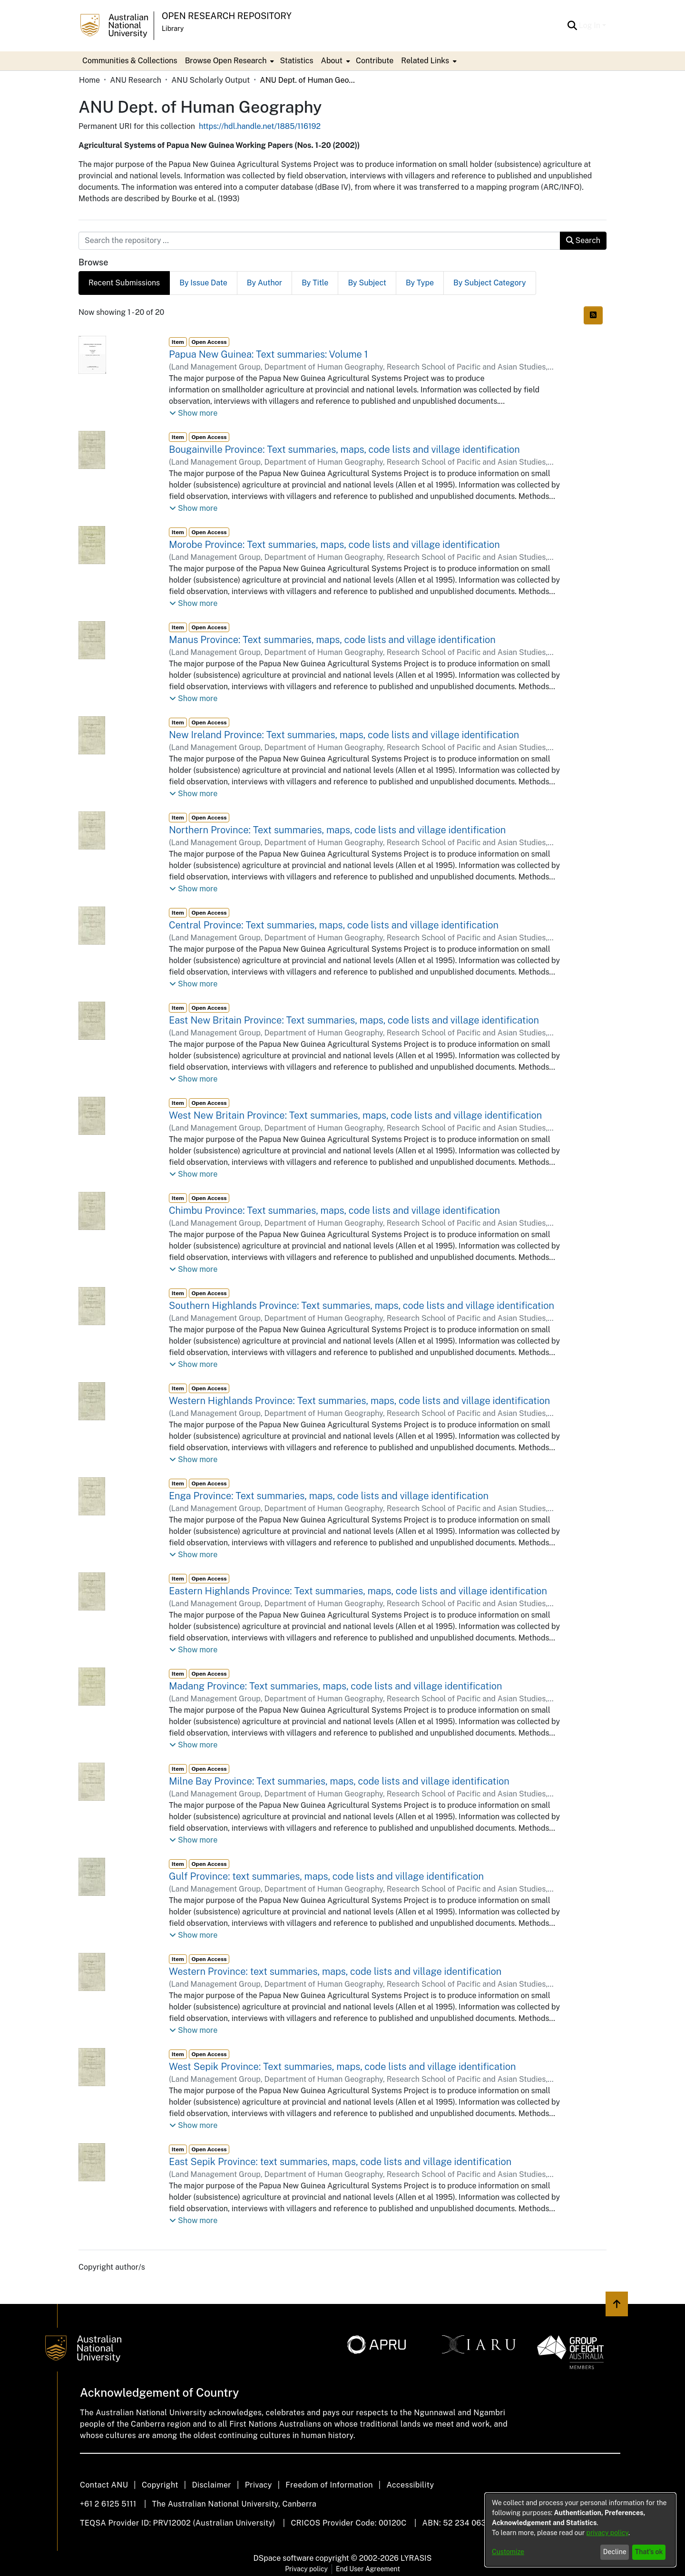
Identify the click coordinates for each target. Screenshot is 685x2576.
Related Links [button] (425, 60)
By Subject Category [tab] (489, 282)
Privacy (258, 2484)
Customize (508, 2552)
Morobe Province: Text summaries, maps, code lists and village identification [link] (334, 544)
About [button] (331, 60)
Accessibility (410, 2484)
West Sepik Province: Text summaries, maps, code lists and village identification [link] (342, 2066)
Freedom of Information (328, 2484)
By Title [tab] (315, 282)
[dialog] (580, 2529)
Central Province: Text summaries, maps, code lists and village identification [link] (334, 925)
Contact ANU (104, 2484)
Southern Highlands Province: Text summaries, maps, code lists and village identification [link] (361, 1305)
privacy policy (607, 2533)
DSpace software (284, 2558)
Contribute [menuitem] (374, 60)
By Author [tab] (264, 282)
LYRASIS (416, 2558)
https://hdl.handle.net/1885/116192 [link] (260, 126)
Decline (614, 2552)
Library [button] (173, 28)
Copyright (160, 2484)
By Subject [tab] (367, 282)
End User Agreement (368, 2569)
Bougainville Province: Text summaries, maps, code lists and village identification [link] (344, 449)
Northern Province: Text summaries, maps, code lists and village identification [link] (337, 830)
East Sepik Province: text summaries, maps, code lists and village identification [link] (340, 2161)
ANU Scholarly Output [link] (210, 80)
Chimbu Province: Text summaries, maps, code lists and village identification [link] (334, 1210)
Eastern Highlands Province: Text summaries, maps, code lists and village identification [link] (358, 1591)
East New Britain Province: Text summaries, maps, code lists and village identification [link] (354, 1020)
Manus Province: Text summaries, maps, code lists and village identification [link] (332, 639)
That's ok (649, 2552)
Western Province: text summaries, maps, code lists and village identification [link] (335, 1971)
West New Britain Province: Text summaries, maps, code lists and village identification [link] (355, 1115)
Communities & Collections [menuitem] (129, 60)
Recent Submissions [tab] (124, 282)
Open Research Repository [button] (227, 16)
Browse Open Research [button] (226, 60)
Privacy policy (306, 2569)
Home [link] (89, 80)
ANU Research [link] (135, 80)
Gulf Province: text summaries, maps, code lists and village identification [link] (326, 1876)
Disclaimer (211, 2484)
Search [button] (583, 240)
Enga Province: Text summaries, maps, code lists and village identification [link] (329, 1496)
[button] (572, 25)
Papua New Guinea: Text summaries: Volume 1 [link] (268, 354)
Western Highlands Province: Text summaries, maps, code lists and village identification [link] (359, 1400)
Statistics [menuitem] (296, 60)
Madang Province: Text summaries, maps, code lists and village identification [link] (335, 1686)
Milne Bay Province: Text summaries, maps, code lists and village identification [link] (339, 1781)
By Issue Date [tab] (203, 282)
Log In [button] (590, 25)
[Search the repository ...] (319, 241)
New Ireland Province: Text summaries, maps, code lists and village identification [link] (344, 735)
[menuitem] (228, 60)
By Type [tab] (420, 282)
